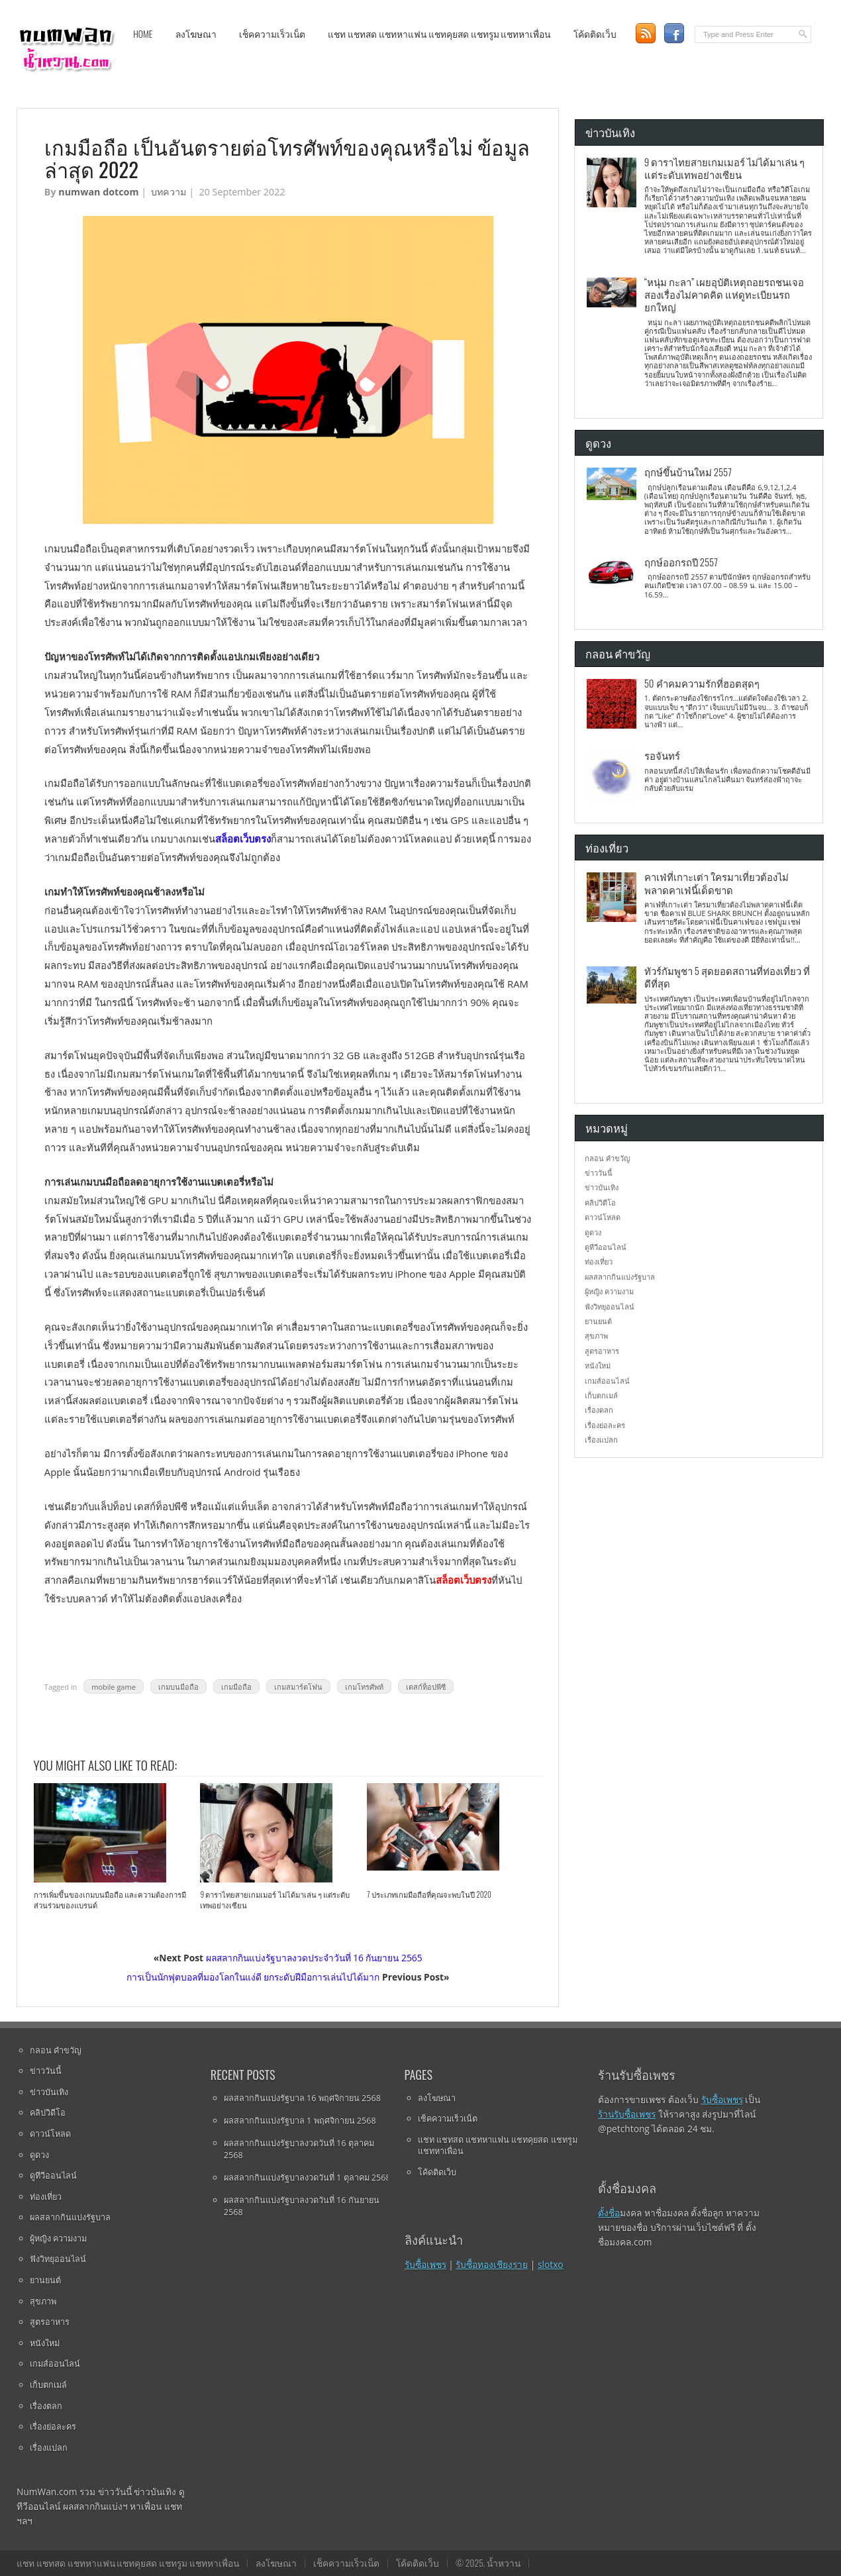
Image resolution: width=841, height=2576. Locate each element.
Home (142, 33)
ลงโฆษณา (196, 33)
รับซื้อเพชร (425, 2264)
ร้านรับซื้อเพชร (627, 2114)
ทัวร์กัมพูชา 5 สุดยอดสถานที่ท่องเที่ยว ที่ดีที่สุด (727, 976)
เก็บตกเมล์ (601, 1395)
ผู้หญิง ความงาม (609, 1291)
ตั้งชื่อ (609, 2212)
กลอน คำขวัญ (607, 1158)
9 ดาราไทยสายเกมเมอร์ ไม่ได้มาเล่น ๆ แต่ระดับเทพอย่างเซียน (275, 1899)
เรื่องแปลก (601, 1440)
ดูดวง (593, 1232)
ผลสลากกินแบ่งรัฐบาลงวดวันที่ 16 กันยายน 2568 (301, 2206)
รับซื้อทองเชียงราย (492, 2264)
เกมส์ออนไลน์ (607, 1381)
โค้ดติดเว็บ (595, 33)
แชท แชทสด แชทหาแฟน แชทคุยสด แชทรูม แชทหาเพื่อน (439, 33)
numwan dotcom (98, 191)
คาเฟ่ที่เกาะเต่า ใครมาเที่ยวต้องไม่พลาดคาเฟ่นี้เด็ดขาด (716, 882)
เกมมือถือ (236, 1687)
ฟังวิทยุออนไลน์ (609, 1307)
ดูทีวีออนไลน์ (605, 1247)
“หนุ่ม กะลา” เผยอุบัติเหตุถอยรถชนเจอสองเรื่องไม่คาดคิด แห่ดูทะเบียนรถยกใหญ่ (724, 294)
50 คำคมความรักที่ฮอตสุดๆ (702, 683)
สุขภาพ (596, 1336)
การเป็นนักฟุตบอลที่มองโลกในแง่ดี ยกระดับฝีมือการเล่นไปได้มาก (253, 1977)
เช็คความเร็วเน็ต (272, 33)
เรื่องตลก (599, 1410)
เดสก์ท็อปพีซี (426, 1687)
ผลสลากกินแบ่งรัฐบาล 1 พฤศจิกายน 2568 (300, 2120)
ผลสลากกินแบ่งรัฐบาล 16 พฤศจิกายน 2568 (302, 2098)
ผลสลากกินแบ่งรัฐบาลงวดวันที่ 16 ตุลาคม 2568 (299, 2149)
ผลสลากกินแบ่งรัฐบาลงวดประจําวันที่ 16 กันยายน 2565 (314, 1957)
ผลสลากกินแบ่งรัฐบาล (620, 1277)
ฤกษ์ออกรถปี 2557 (681, 561)
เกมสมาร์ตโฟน (298, 1687)
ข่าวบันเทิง (601, 1187)
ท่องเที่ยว (599, 1261)
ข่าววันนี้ (599, 1173)
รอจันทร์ (662, 755)
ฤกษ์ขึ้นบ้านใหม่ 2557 (688, 471)
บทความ (168, 191)
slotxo (551, 2264)
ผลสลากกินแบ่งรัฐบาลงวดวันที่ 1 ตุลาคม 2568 (307, 2177)
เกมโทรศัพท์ (364, 1687)
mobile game (113, 1687)
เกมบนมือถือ (178, 1687)
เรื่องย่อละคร (605, 1425)
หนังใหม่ (598, 1365)
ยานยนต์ (598, 1321)
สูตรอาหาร (602, 1351)
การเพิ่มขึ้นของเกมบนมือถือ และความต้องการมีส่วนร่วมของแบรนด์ (110, 1899)
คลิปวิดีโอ (600, 1203)
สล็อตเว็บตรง (243, 838)
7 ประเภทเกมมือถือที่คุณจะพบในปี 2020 (429, 1894)
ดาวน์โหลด (602, 1217)
